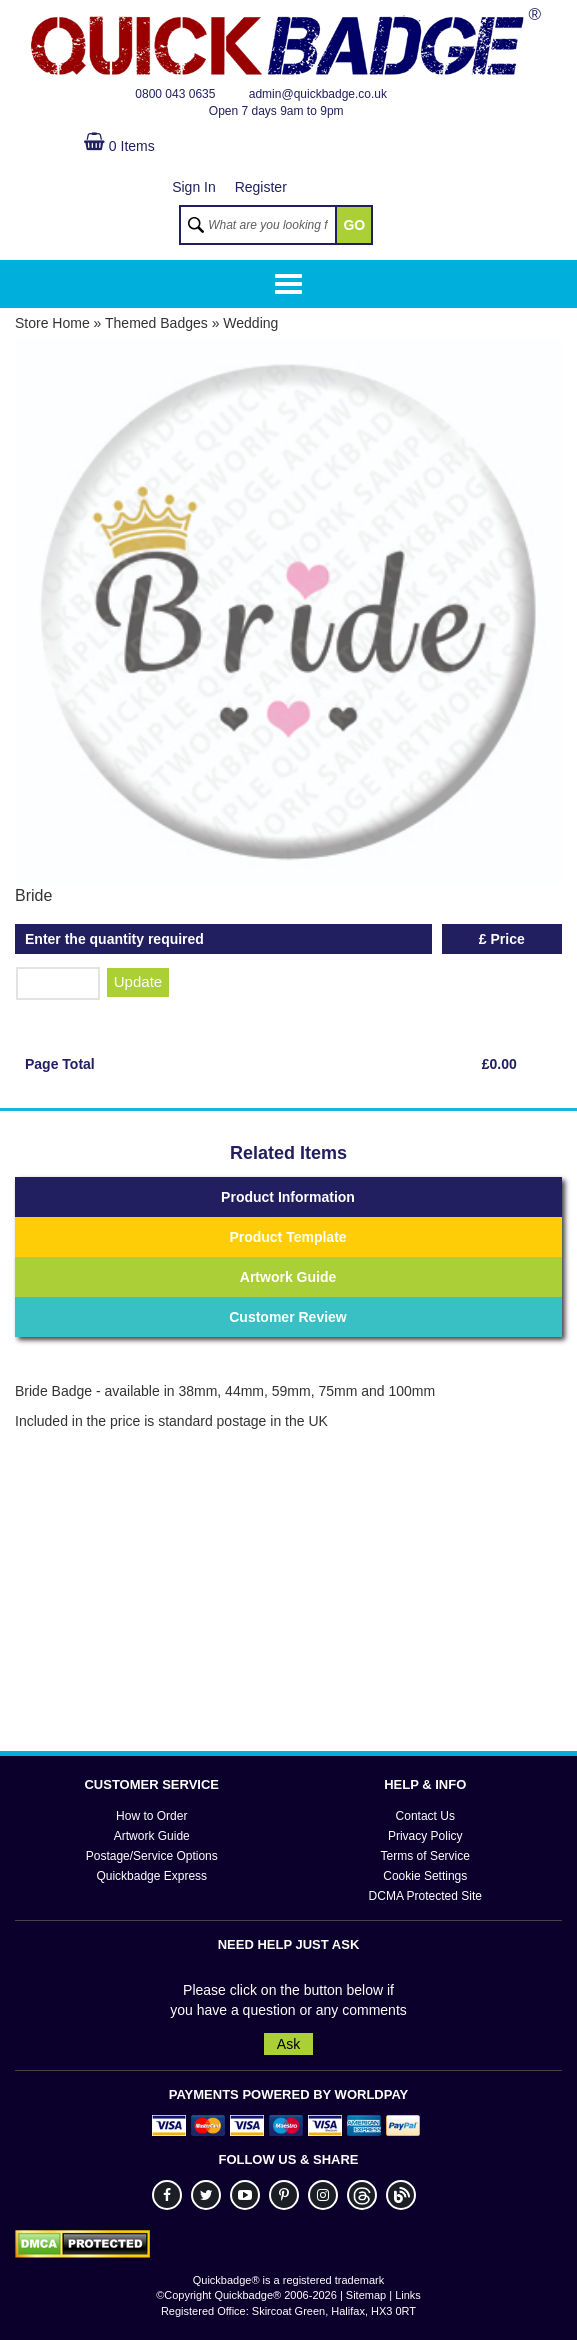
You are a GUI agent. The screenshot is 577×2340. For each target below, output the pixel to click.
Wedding (250, 323)
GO (354, 225)
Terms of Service (425, 1856)
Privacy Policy (425, 1836)
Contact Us (425, 1816)
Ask (288, 2044)
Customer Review (287, 1317)
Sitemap (366, 2295)
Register (261, 187)
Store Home (52, 323)
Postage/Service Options (152, 1856)
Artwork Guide (288, 1277)
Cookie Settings (425, 1876)
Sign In (194, 187)
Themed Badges (156, 323)
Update (138, 981)
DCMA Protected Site (425, 1896)
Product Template (287, 1237)
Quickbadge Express (151, 1876)
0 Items (119, 146)
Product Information (288, 1197)
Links (408, 2295)
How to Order (151, 1816)
